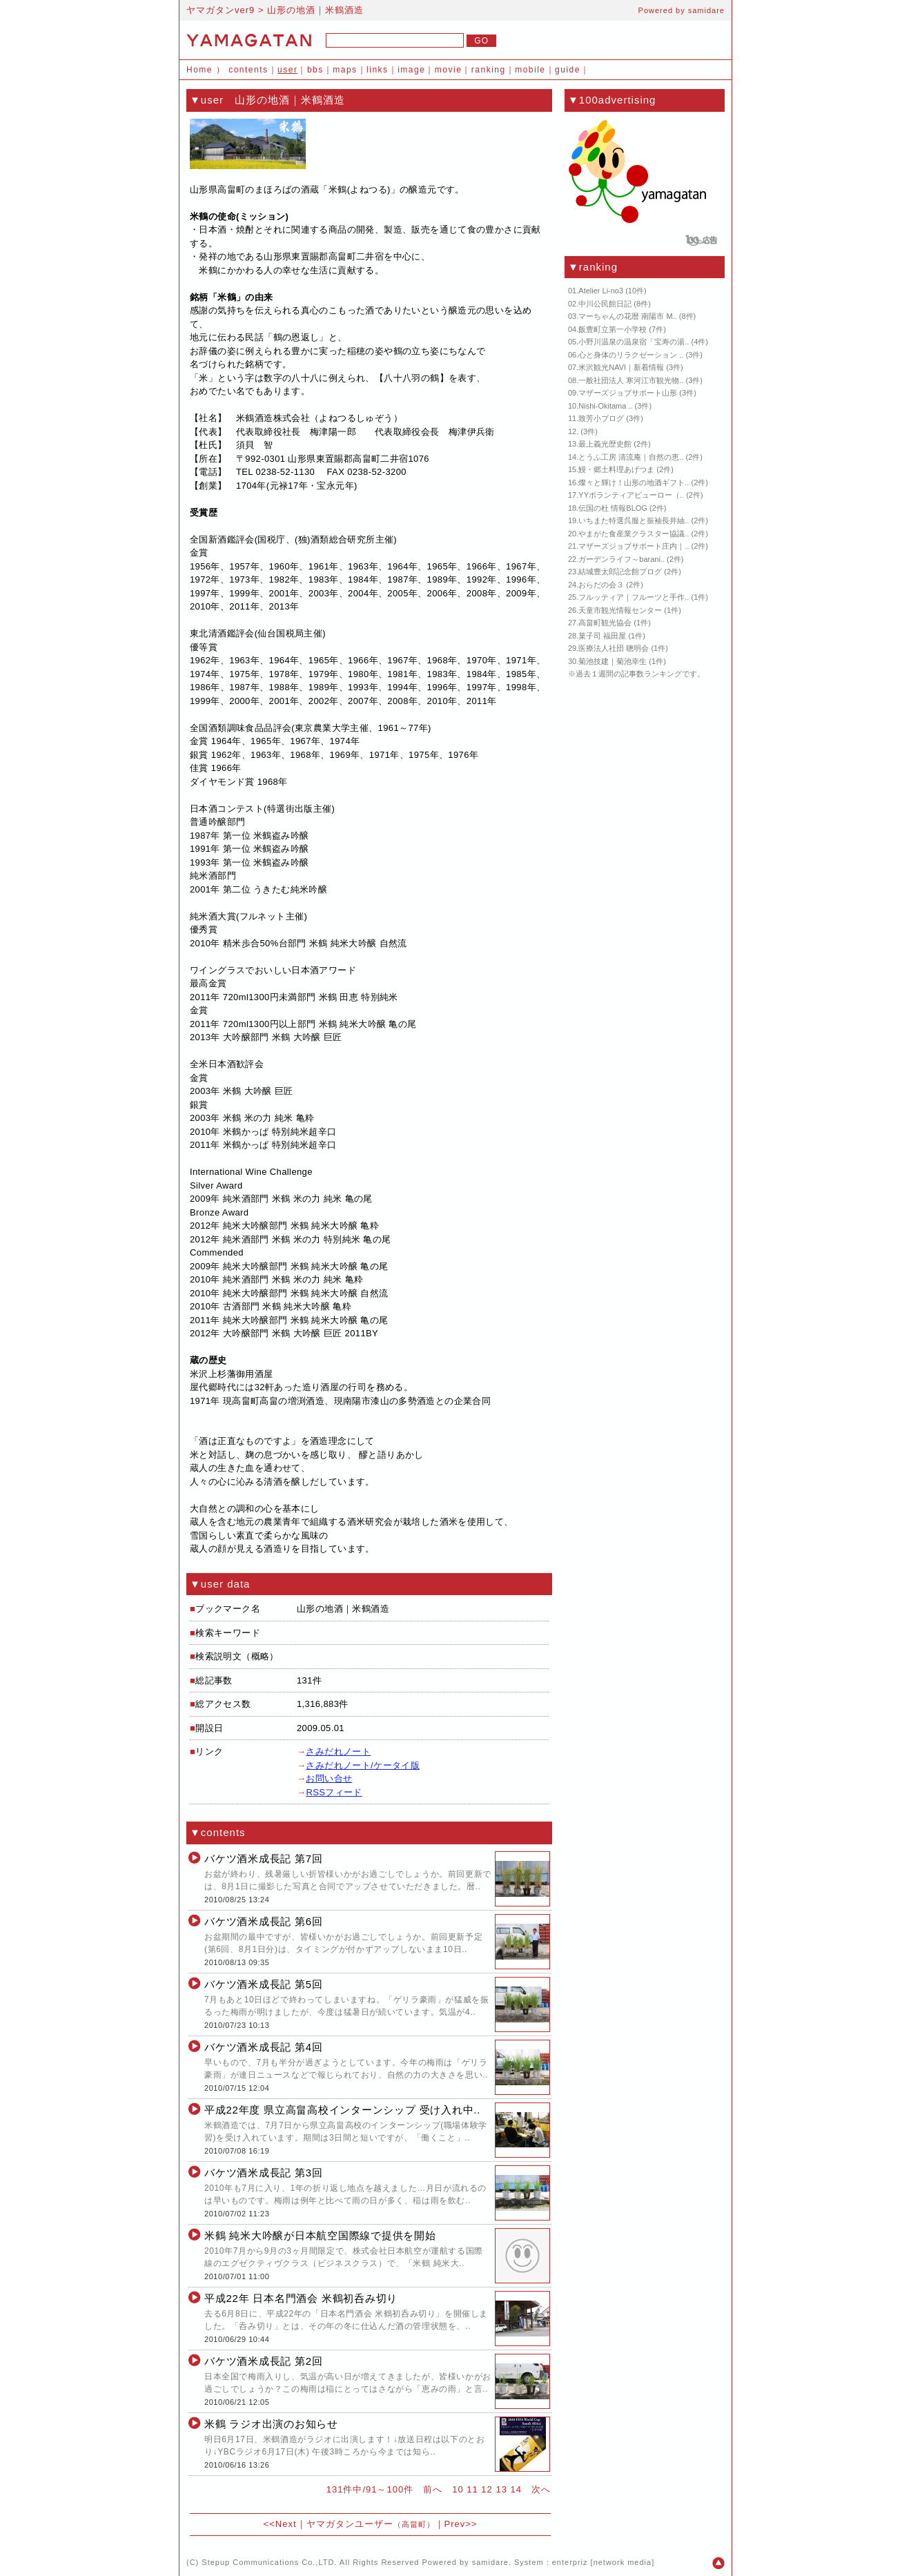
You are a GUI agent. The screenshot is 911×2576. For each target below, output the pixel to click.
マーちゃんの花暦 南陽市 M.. (627, 316)
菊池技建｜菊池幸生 (612, 661)
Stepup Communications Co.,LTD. (269, 2562)
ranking (488, 70)
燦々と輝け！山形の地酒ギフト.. (633, 482)
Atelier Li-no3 (600, 290)
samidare (706, 10)
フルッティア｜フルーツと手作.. (633, 597)
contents (248, 70)
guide (567, 70)
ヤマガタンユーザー (370, 2524)
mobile (530, 70)
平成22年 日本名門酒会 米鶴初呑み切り (301, 2298)
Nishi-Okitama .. (605, 406)
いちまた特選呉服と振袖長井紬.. (633, 520)
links (377, 70)
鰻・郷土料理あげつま (616, 469)
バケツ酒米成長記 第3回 (263, 2172)
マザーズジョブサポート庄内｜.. (633, 546)
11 (472, 2489)
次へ (541, 2489)
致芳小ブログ (601, 418)
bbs (315, 70)
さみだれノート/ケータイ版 (363, 1765)
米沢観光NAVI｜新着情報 (621, 367)
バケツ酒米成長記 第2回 (263, 2361)
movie (448, 70)
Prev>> (461, 2524)
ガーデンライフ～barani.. (621, 559)
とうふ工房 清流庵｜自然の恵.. (630, 457)
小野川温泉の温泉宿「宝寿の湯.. (633, 342)
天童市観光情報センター (620, 610)
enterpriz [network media (602, 2562)
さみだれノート (338, 1751)
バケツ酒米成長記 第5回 (263, 1984)
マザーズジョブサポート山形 (627, 393)
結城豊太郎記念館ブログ (620, 571)
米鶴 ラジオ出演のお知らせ (271, 2424)
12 (486, 2489)
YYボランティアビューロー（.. (631, 495)
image (411, 70)
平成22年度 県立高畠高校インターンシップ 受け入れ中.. (342, 2110)
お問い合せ (329, 1778)
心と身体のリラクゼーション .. (630, 355)
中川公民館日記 (604, 304)
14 (516, 2489)
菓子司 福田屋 (602, 636)
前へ (432, 2489)
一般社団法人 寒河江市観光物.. (630, 380)
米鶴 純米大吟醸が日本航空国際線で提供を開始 (320, 2235)
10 (457, 2489)
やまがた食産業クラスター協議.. (633, 533)
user (287, 70)
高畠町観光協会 (604, 622)
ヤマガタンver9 (220, 10)
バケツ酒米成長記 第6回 (263, 1921)
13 (501, 2489)
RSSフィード (334, 1792)
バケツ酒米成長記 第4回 (263, 2047)
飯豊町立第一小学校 (612, 329)
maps (345, 70)
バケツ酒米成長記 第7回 (263, 1858)
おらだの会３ (601, 584)
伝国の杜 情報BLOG (612, 508)
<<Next (280, 2524)
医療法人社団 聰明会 (613, 648)
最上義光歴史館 (604, 444)
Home (199, 70)
